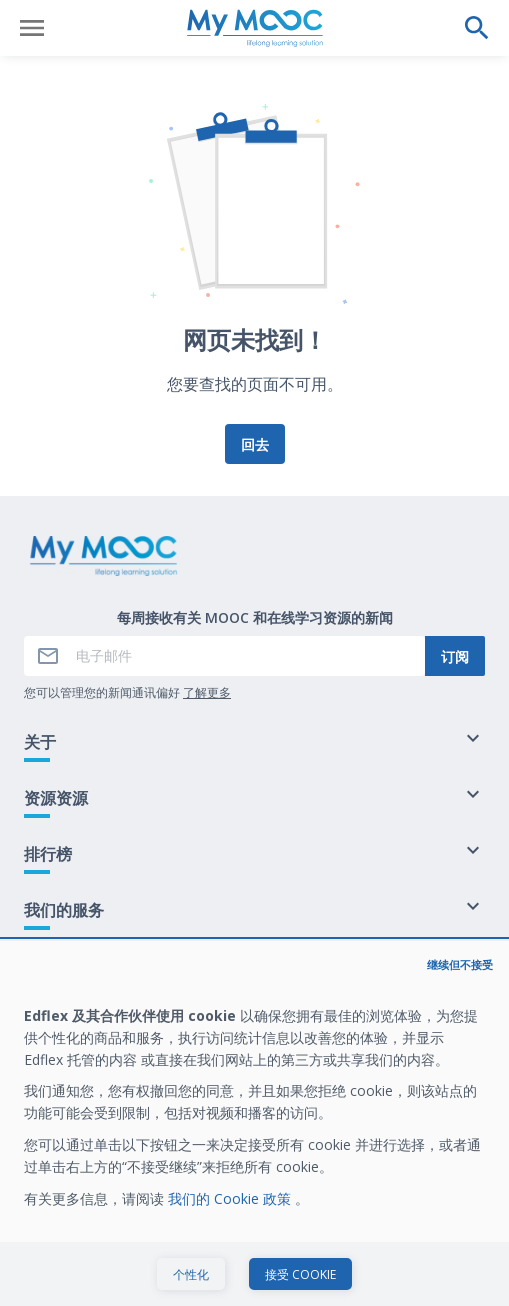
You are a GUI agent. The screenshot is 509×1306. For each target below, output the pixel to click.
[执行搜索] (477, 28)
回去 (255, 444)
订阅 (455, 656)
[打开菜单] (32, 28)
